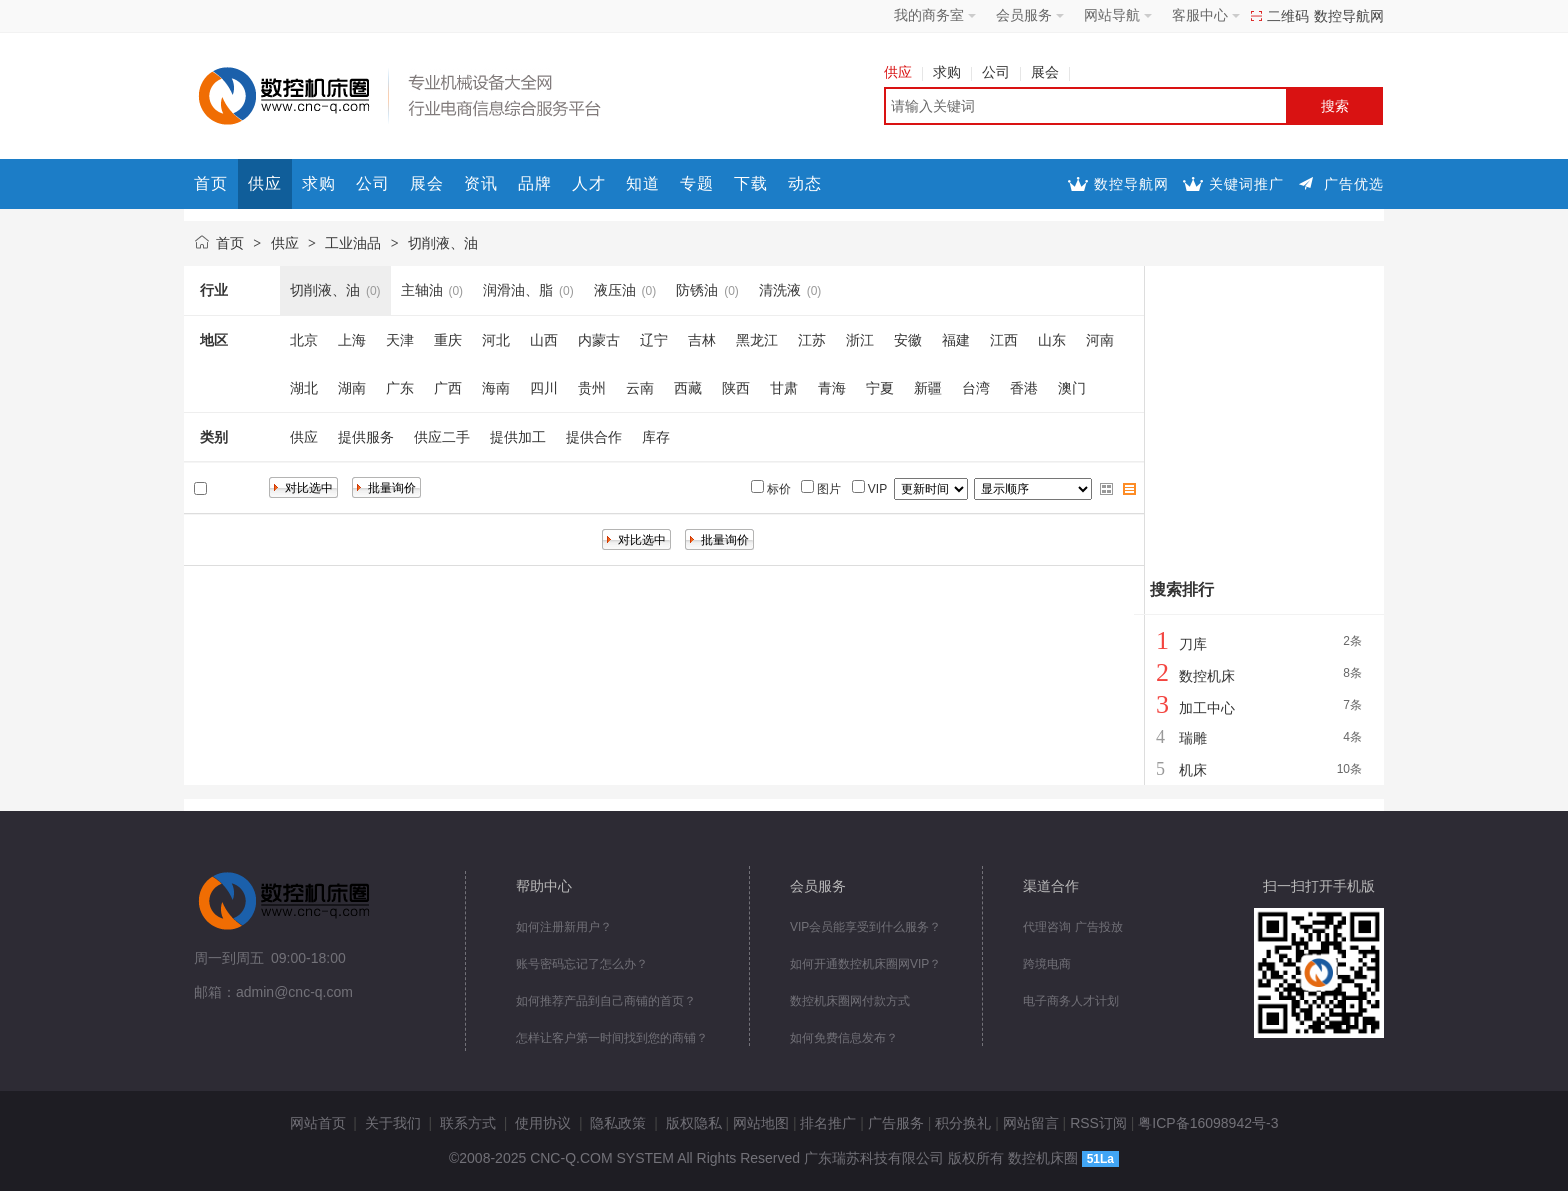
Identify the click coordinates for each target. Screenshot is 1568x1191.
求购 (952, 72)
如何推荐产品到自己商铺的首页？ (606, 1001)
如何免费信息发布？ (844, 1038)
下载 (751, 183)
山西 (544, 340)
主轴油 (422, 290)
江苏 (812, 340)
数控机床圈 (1043, 1158)
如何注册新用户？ (564, 927)
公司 (1001, 72)
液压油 (615, 290)
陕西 (736, 388)
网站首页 (318, 1123)
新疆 (928, 388)
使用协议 (543, 1123)
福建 (956, 340)
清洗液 (780, 290)
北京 (304, 340)
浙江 (860, 340)
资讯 (481, 183)
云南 (640, 388)
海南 (496, 388)
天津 (400, 340)
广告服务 (896, 1123)
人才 (589, 183)
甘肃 (784, 388)
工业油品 (353, 243)
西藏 (688, 388)
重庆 (448, 340)
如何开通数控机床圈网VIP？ (865, 964)
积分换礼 (963, 1123)
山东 (1052, 340)
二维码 (1288, 16)
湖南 (352, 388)
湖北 (304, 388)
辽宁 (654, 340)
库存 (656, 437)
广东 (400, 388)
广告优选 (1354, 184)
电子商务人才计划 (1071, 1001)
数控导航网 (1349, 16)
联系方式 (468, 1123)
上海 (352, 340)
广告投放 (1099, 927)
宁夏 (880, 388)
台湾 (976, 388)
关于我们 (393, 1123)
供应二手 (442, 437)
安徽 (908, 340)
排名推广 (828, 1123)
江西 (1004, 340)
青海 (832, 388)
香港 (1024, 388)
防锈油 (697, 290)
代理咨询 (1047, 927)
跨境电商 (1047, 964)
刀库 (1193, 644)
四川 (544, 388)
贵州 (592, 388)
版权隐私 (694, 1123)
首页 (211, 183)
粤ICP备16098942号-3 (1208, 1123)
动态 (805, 183)
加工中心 (1207, 708)
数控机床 (1207, 676)
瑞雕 (1193, 738)
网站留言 (1031, 1123)
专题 (697, 183)
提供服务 (366, 437)
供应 (903, 72)
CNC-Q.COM (571, 1158)
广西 (448, 388)
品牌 (535, 183)
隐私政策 (618, 1123)
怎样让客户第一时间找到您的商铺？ (612, 1038)
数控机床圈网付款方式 (850, 1001)
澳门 (1072, 388)
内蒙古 (599, 340)
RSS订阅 (1098, 1123)
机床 (1193, 770)
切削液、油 (443, 243)
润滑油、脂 (518, 290)
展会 (1050, 72)
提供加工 (518, 437)
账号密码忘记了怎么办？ (582, 964)
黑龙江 (757, 340)
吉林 (702, 340)
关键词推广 (1246, 184)
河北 (496, 340)
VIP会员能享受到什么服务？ (865, 927)
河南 (1100, 340)
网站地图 (761, 1123)
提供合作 (594, 437)
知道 (643, 183)
